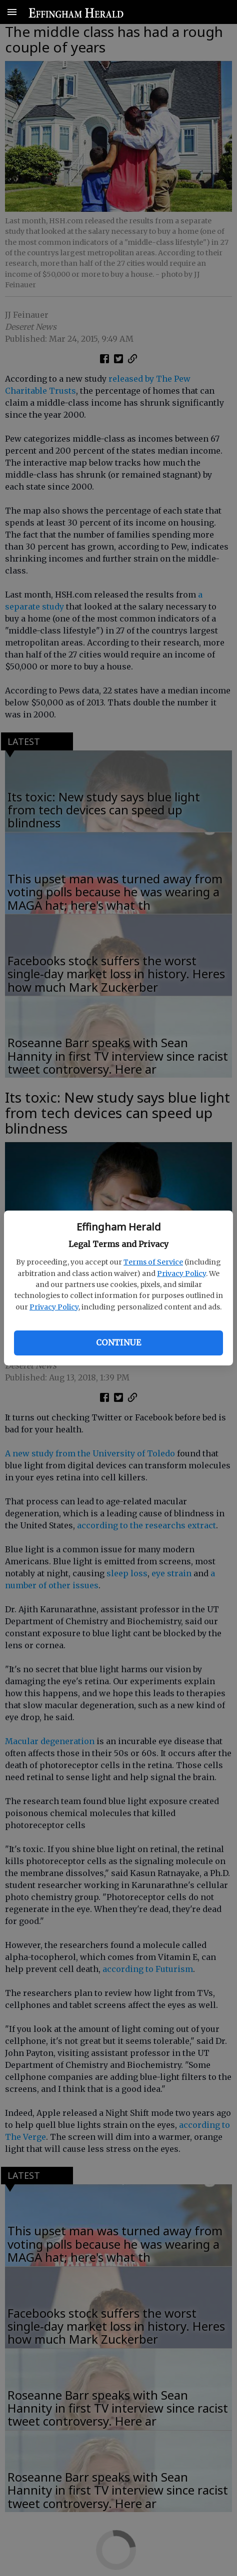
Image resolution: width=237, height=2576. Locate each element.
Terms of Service (153, 1262)
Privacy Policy (181, 1273)
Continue (118, 1342)
